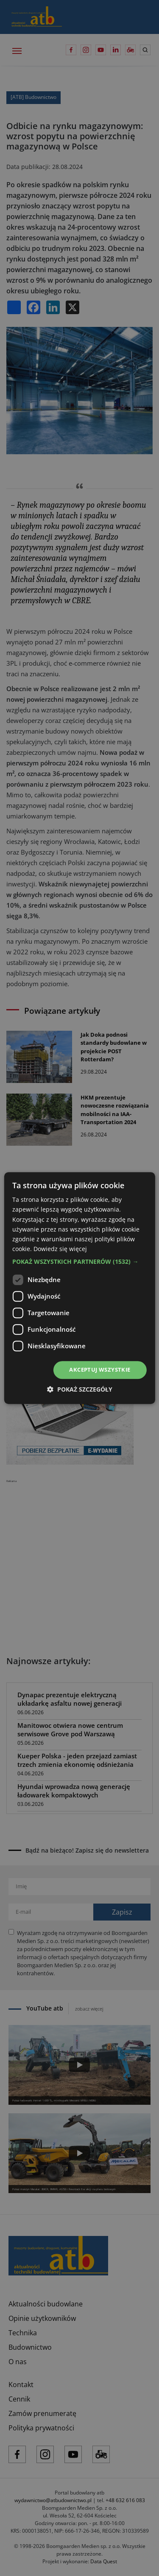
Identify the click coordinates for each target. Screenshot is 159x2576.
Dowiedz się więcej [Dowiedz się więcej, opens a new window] (60, 1249)
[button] (79, 1262)
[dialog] (79, 1288)
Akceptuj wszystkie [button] (99, 1369)
